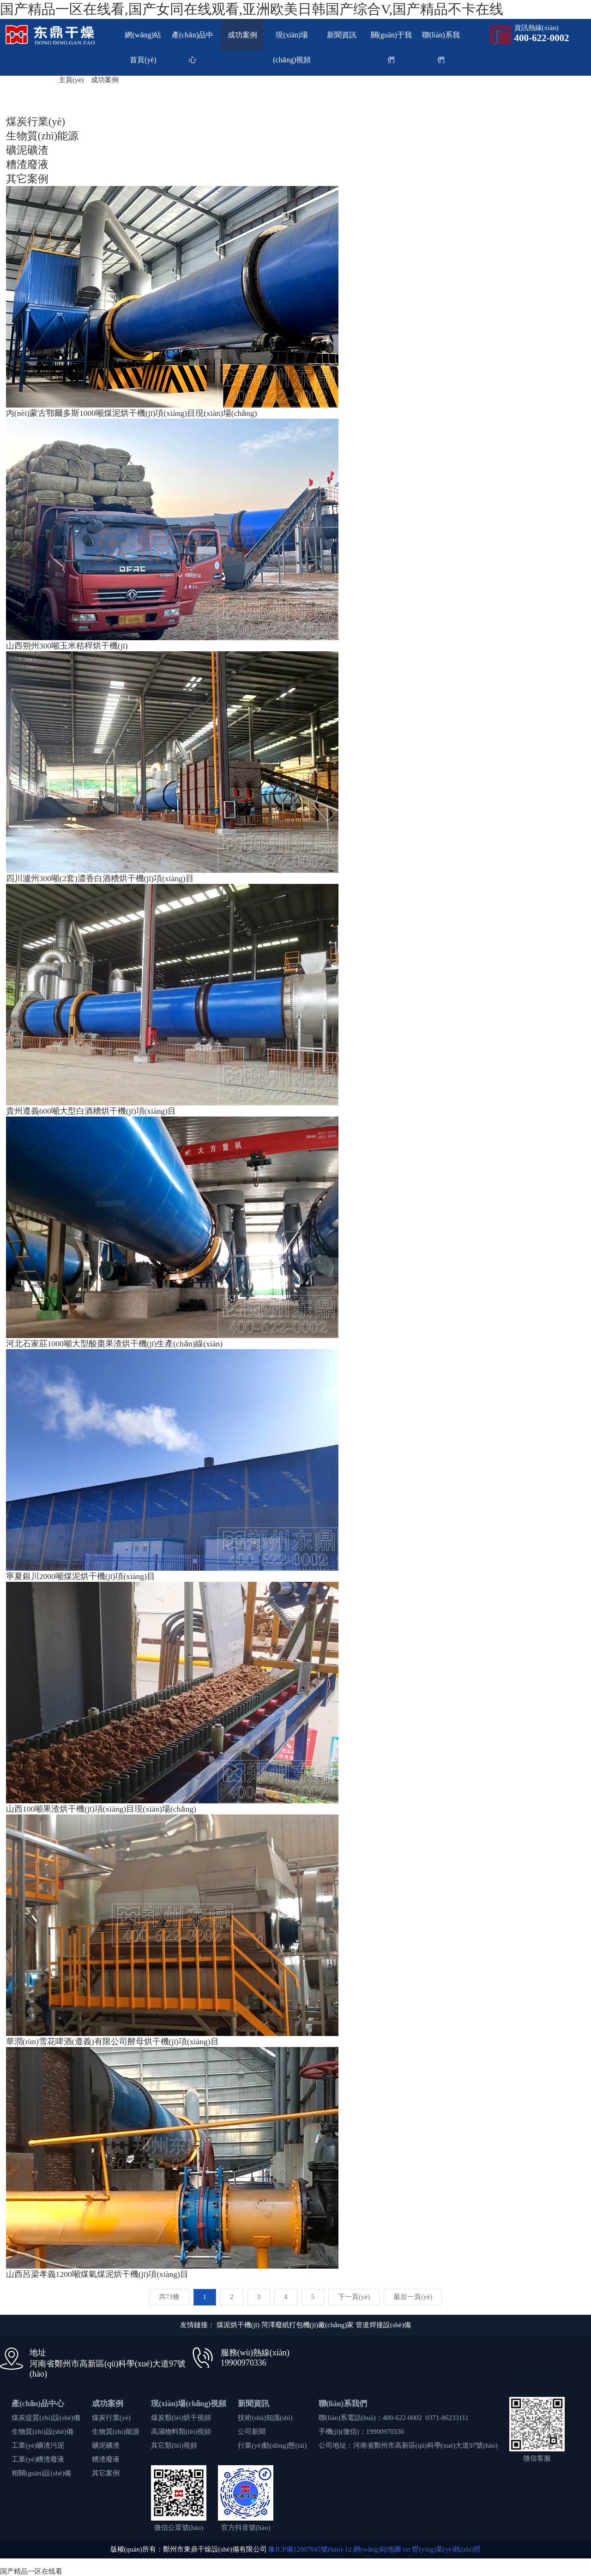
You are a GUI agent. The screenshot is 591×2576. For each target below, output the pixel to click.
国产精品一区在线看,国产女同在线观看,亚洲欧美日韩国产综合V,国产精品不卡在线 (251, 9)
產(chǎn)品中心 (38, 2403)
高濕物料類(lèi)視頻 (181, 2431)
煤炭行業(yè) (111, 2417)
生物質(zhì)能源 (115, 2431)
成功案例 (242, 35)
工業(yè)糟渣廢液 (38, 2459)
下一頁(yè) (354, 2296)
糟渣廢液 (106, 2459)
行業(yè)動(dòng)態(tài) (272, 2445)
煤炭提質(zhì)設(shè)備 (46, 2417)
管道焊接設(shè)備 (383, 2325)
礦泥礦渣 (106, 2445)
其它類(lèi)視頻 (174, 2445)
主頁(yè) (71, 80)
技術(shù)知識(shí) (265, 2417)
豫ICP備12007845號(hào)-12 (309, 2549)
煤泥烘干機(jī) (238, 2325)
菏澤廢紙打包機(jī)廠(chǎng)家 (307, 2325)
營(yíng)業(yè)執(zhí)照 (446, 2549)
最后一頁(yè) (412, 2296)
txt (406, 2549)
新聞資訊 (341, 35)
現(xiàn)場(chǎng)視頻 (188, 2403)
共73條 (169, 2296)
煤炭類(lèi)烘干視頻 (181, 2417)
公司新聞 (251, 2431)
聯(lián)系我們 (343, 2403)
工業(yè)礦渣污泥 (38, 2445)
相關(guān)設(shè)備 (41, 2473)
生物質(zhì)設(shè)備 (42, 2431)
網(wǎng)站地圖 (377, 2549)
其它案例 (106, 2473)
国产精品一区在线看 (31, 2571)
